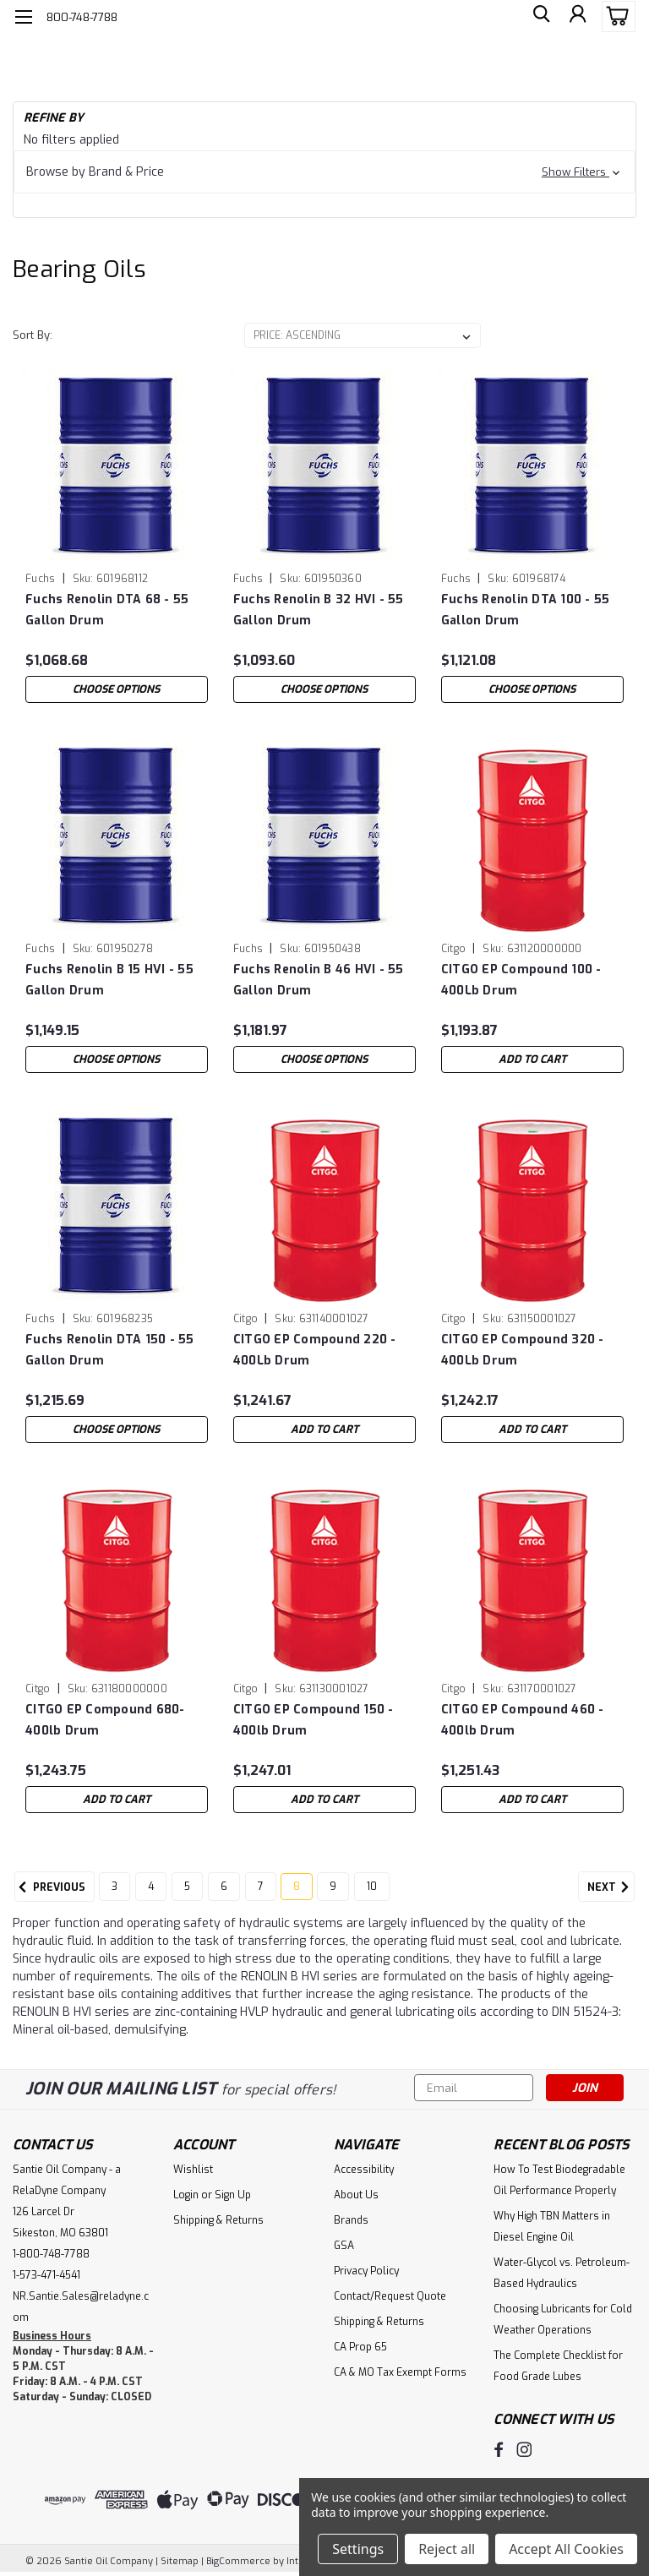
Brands (351, 2220)
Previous (49, 1887)
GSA (344, 2245)
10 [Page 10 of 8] (372, 1886)
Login (186, 2195)
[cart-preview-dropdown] (614, 16)
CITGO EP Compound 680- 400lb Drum (105, 1720)
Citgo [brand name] (453, 949)
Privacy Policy (366, 2271)
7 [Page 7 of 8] (261, 1886)
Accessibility (364, 2169)
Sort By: (32, 335)
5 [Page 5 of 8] (187, 1886)
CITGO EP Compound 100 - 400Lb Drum (521, 980)
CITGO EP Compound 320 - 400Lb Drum (522, 1350)
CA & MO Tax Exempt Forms (400, 2372)
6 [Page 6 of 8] (224, 1886)
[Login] (576, 17)
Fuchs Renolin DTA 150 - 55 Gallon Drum (109, 1350)
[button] (324, 171)
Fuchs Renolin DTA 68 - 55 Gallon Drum (106, 610)
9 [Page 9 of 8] (333, 1886)
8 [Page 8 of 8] (296, 1886)
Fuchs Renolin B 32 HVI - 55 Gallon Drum (318, 610)
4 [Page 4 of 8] (151, 1886)
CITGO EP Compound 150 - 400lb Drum (313, 1720)
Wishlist (193, 2169)
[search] (538, 17)
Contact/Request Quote (390, 2296)
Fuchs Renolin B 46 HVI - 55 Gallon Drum (318, 980)
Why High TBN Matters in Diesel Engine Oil (552, 2226)
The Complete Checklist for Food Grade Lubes (558, 2366)
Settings (358, 2549)
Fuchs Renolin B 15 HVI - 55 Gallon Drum (109, 980)
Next (611, 1887)
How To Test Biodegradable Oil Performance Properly (559, 2180)
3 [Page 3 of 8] (114, 1886)
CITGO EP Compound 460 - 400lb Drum (522, 1720)
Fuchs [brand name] (40, 578)
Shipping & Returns (218, 2220)
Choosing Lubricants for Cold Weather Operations (563, 2319)
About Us (356, 2195)
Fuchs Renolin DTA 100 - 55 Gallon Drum (525, 610)
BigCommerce (238, 2559)
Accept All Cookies (566, 2549)
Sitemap (180, 2559)
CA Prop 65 (360, 2347)
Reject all (446, 2549)
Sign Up (233, 2195)
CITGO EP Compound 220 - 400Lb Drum (314, 1350)
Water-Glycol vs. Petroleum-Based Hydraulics (562, 2273)
